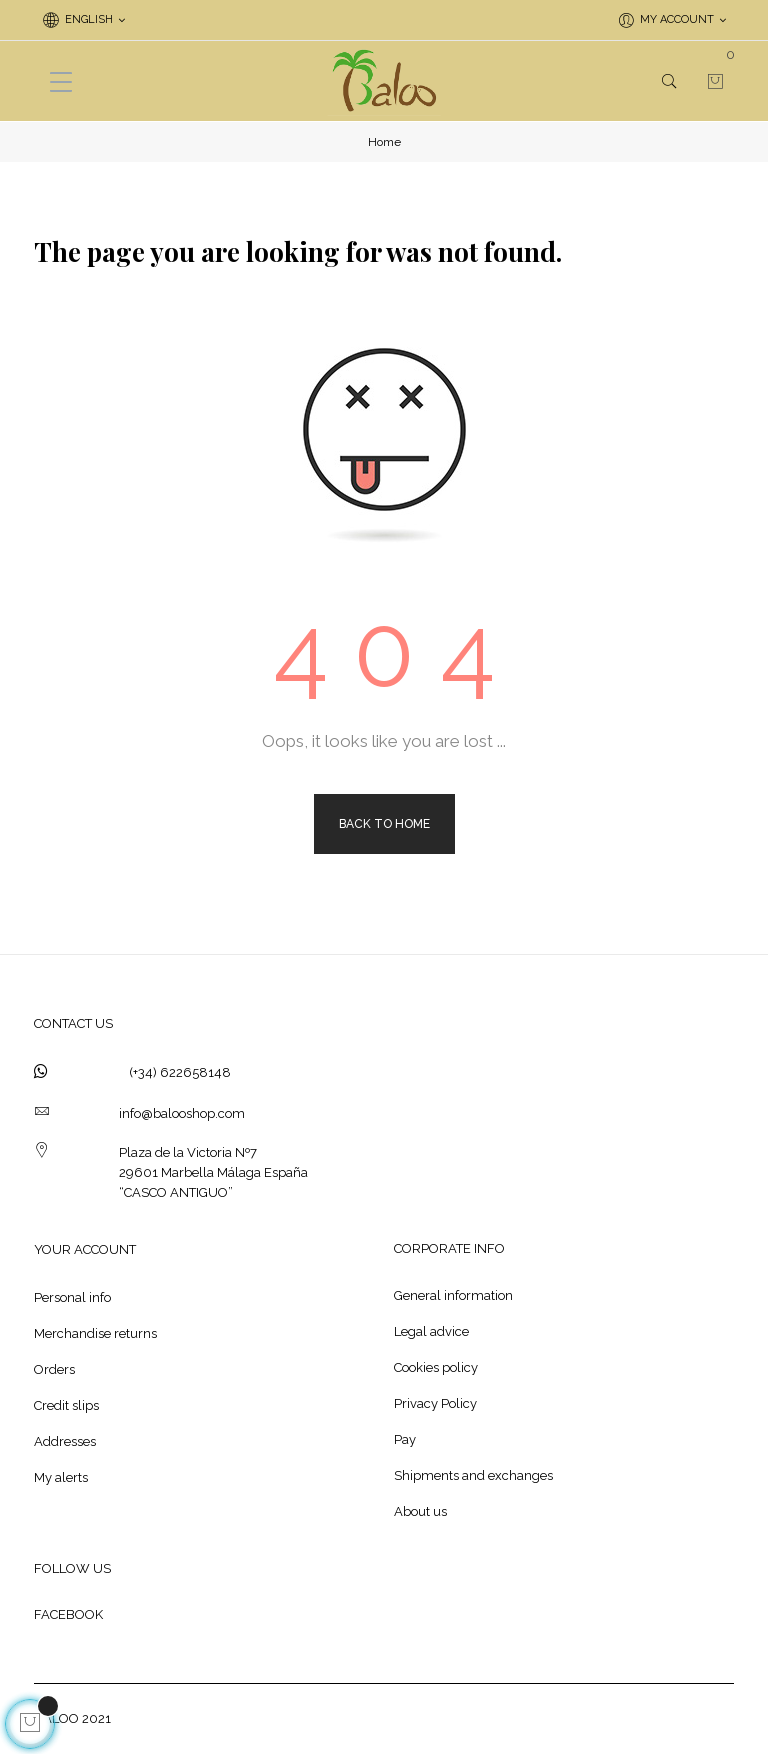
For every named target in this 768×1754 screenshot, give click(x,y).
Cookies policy (436, 1367)
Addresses (65, 1441)
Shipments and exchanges (473, 1475)
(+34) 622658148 (180, 1072)
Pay (405, 1439)
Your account (85, 1249)
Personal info (72, 1297)
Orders (54, 1369)
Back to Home (384, 824)
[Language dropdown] (83, 20)
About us (420, 1511)
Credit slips (66, 1405)
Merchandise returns (95, 1333)
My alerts (61, 1477)
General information (453, 1295)
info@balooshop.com (182, 1113)
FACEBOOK (68, 1614)
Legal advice (431, 1331)
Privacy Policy (435, 1403)
